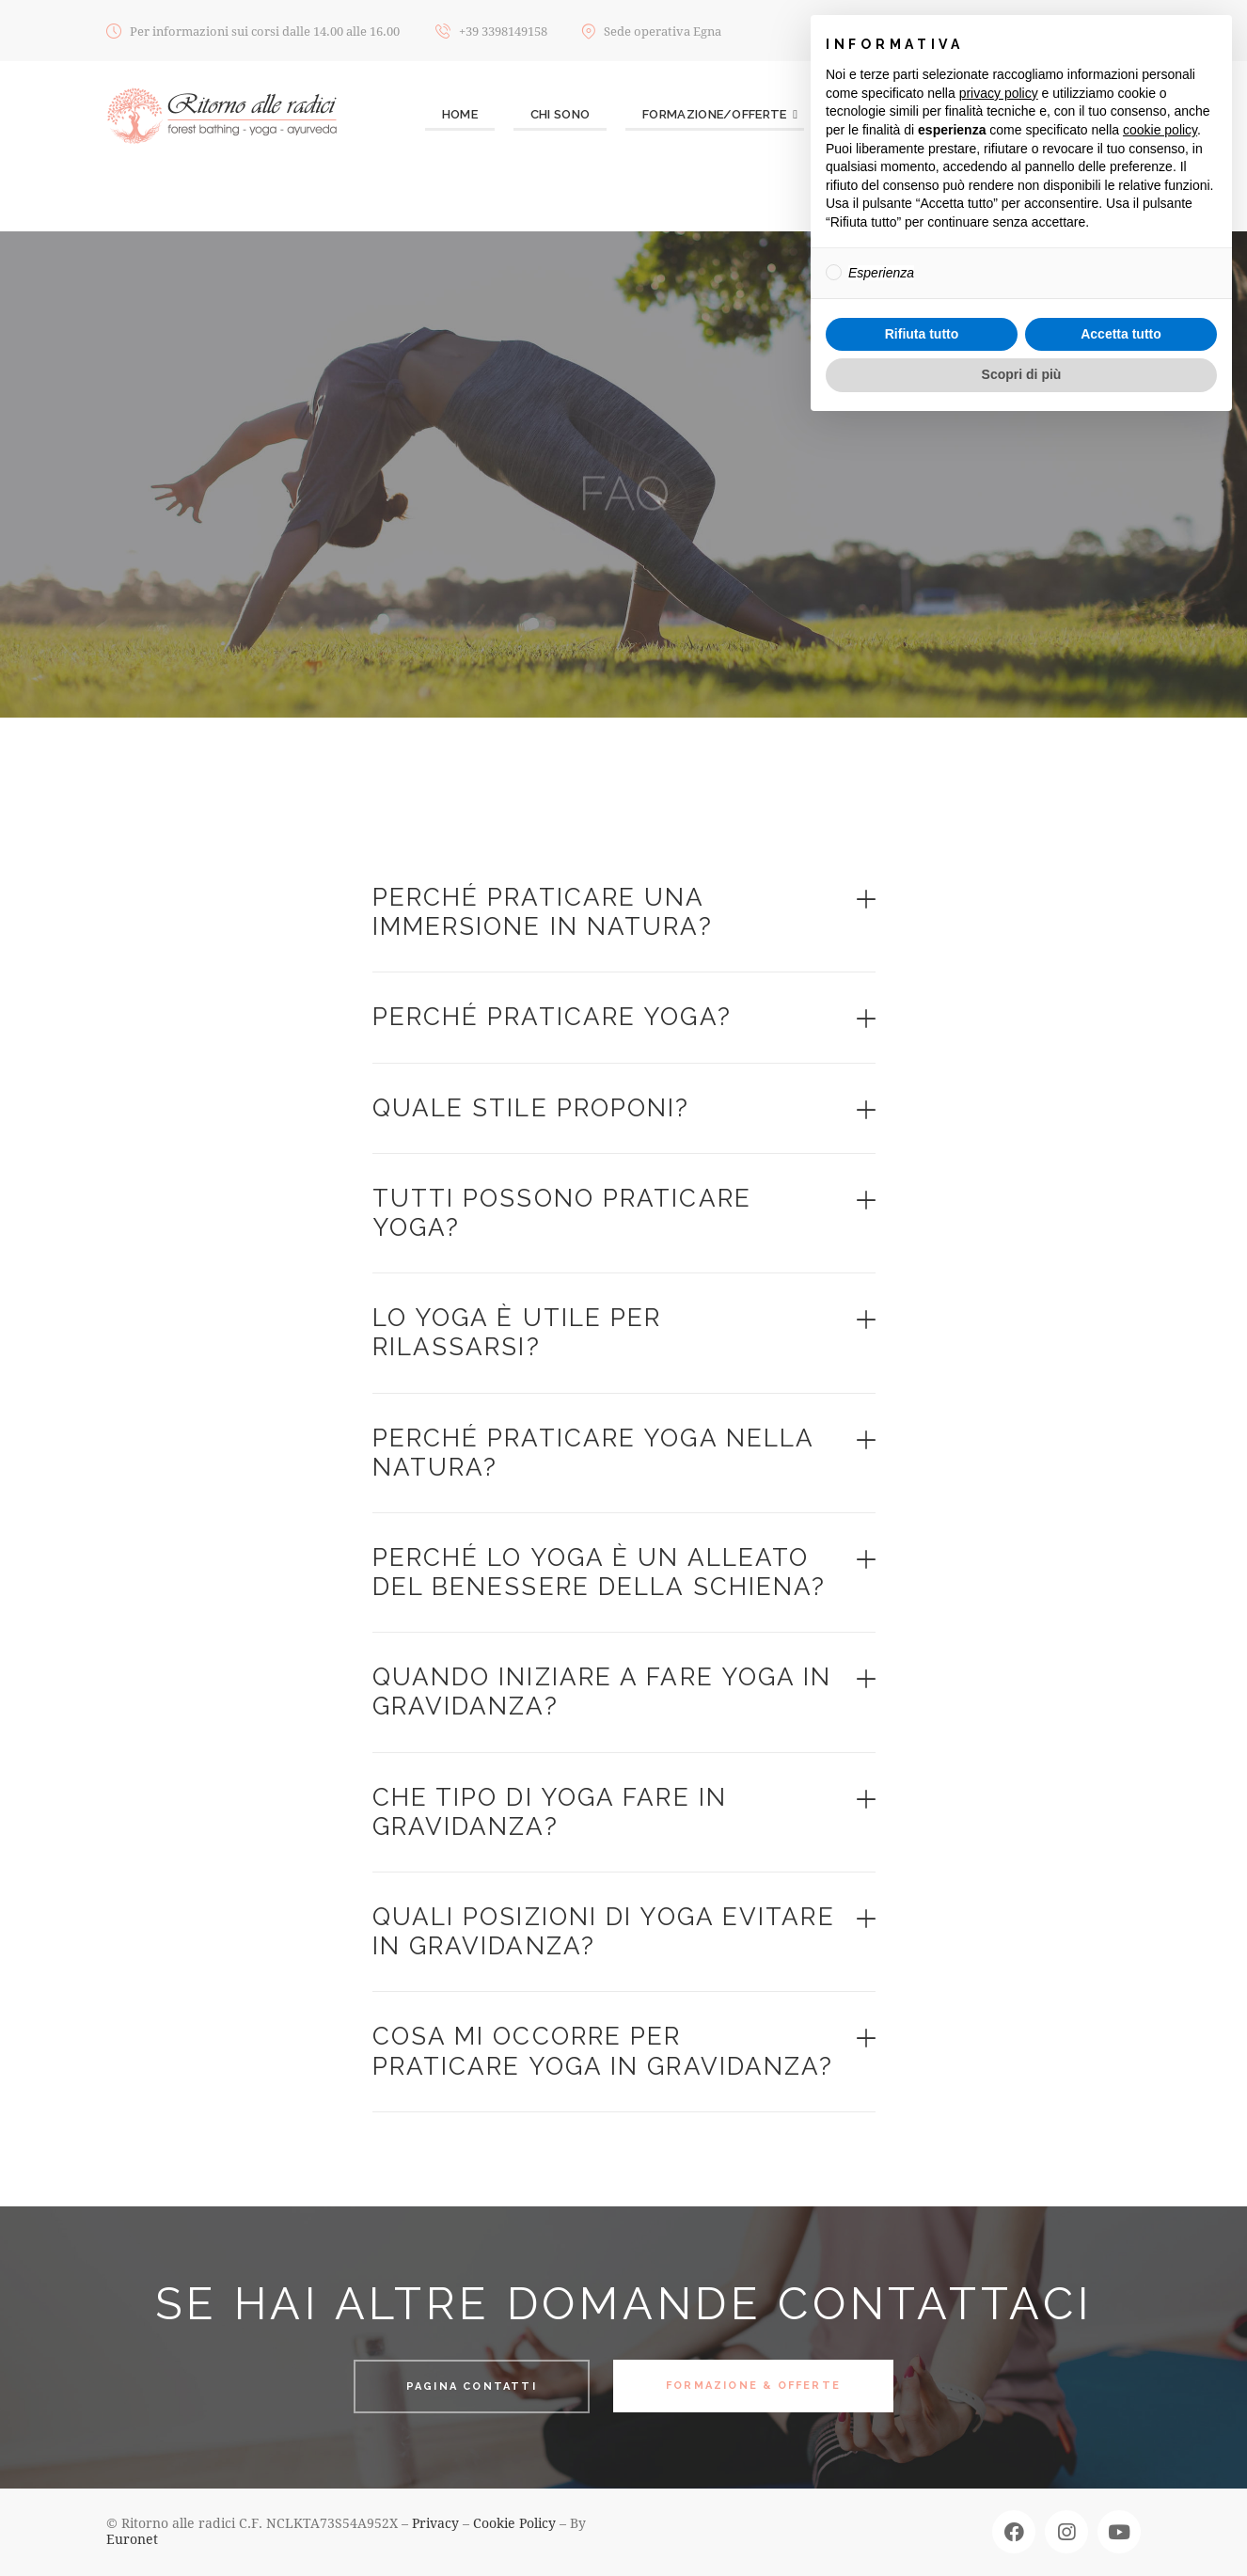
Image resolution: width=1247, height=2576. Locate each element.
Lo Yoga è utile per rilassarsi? (517, 1332)
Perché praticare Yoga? (552, 1017)
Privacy (435, 2523)
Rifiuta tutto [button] (922, 333)
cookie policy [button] (1160, 129)
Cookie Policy (514, 2523)
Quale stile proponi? (531, 1108)
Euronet (132, 2539)
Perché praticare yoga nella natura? (593, 1452)
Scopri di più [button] (1022, 374)
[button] (624, 912)
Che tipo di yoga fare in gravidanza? (549, 1812)
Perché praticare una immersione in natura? (542, 911)
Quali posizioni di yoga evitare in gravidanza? (603, 1931)
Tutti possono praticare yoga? (561, 1212)
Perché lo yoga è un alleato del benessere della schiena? (599, 1572)
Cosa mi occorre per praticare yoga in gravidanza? (603, 2050)
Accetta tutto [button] (1121, 333)
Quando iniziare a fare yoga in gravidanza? (602, 1691)
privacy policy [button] (998, 93)
